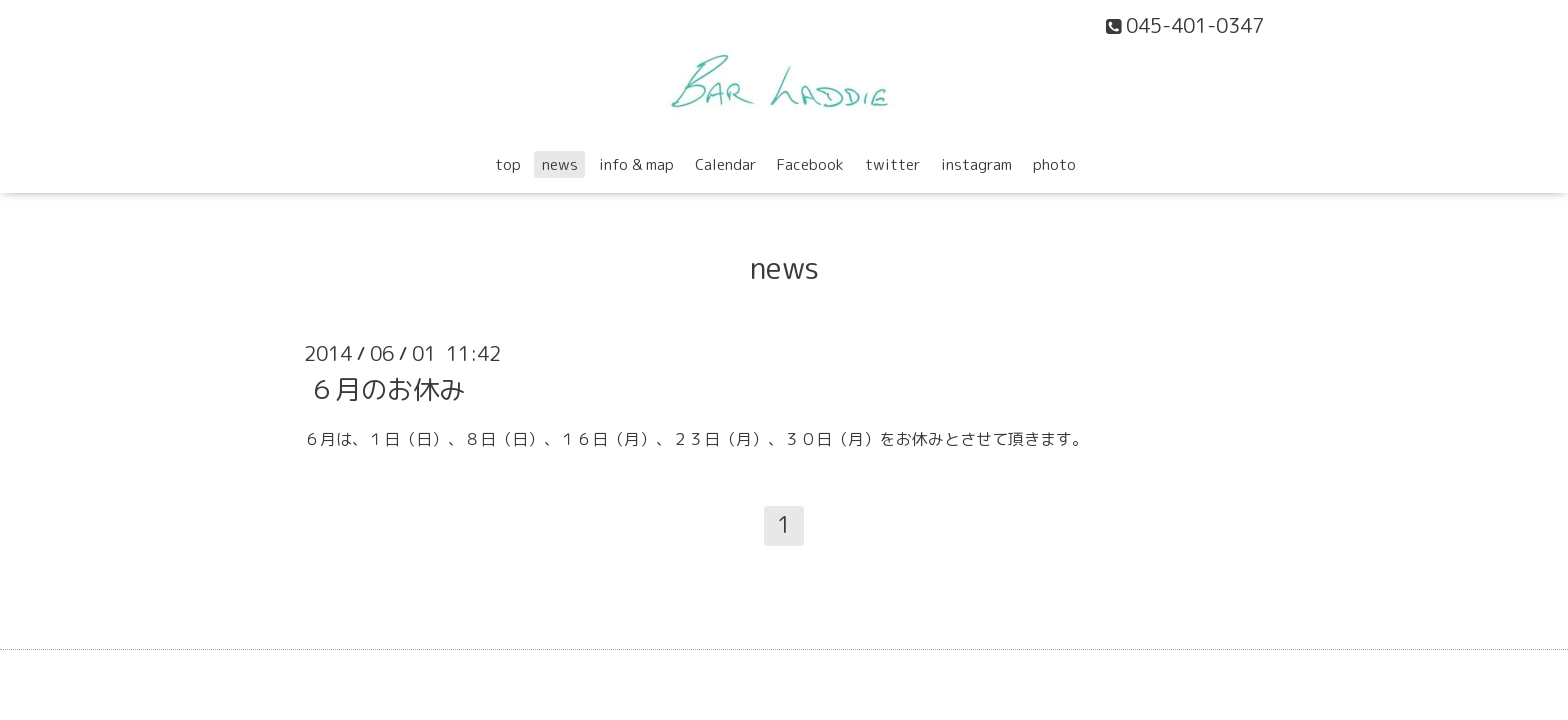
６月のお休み (387, 388)
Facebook (810, 164)
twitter (892, 164)
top (508, 164)
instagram (976, 164)
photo (1054, 164)
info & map (636, 164)
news (560, 164)
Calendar (725, 164)
